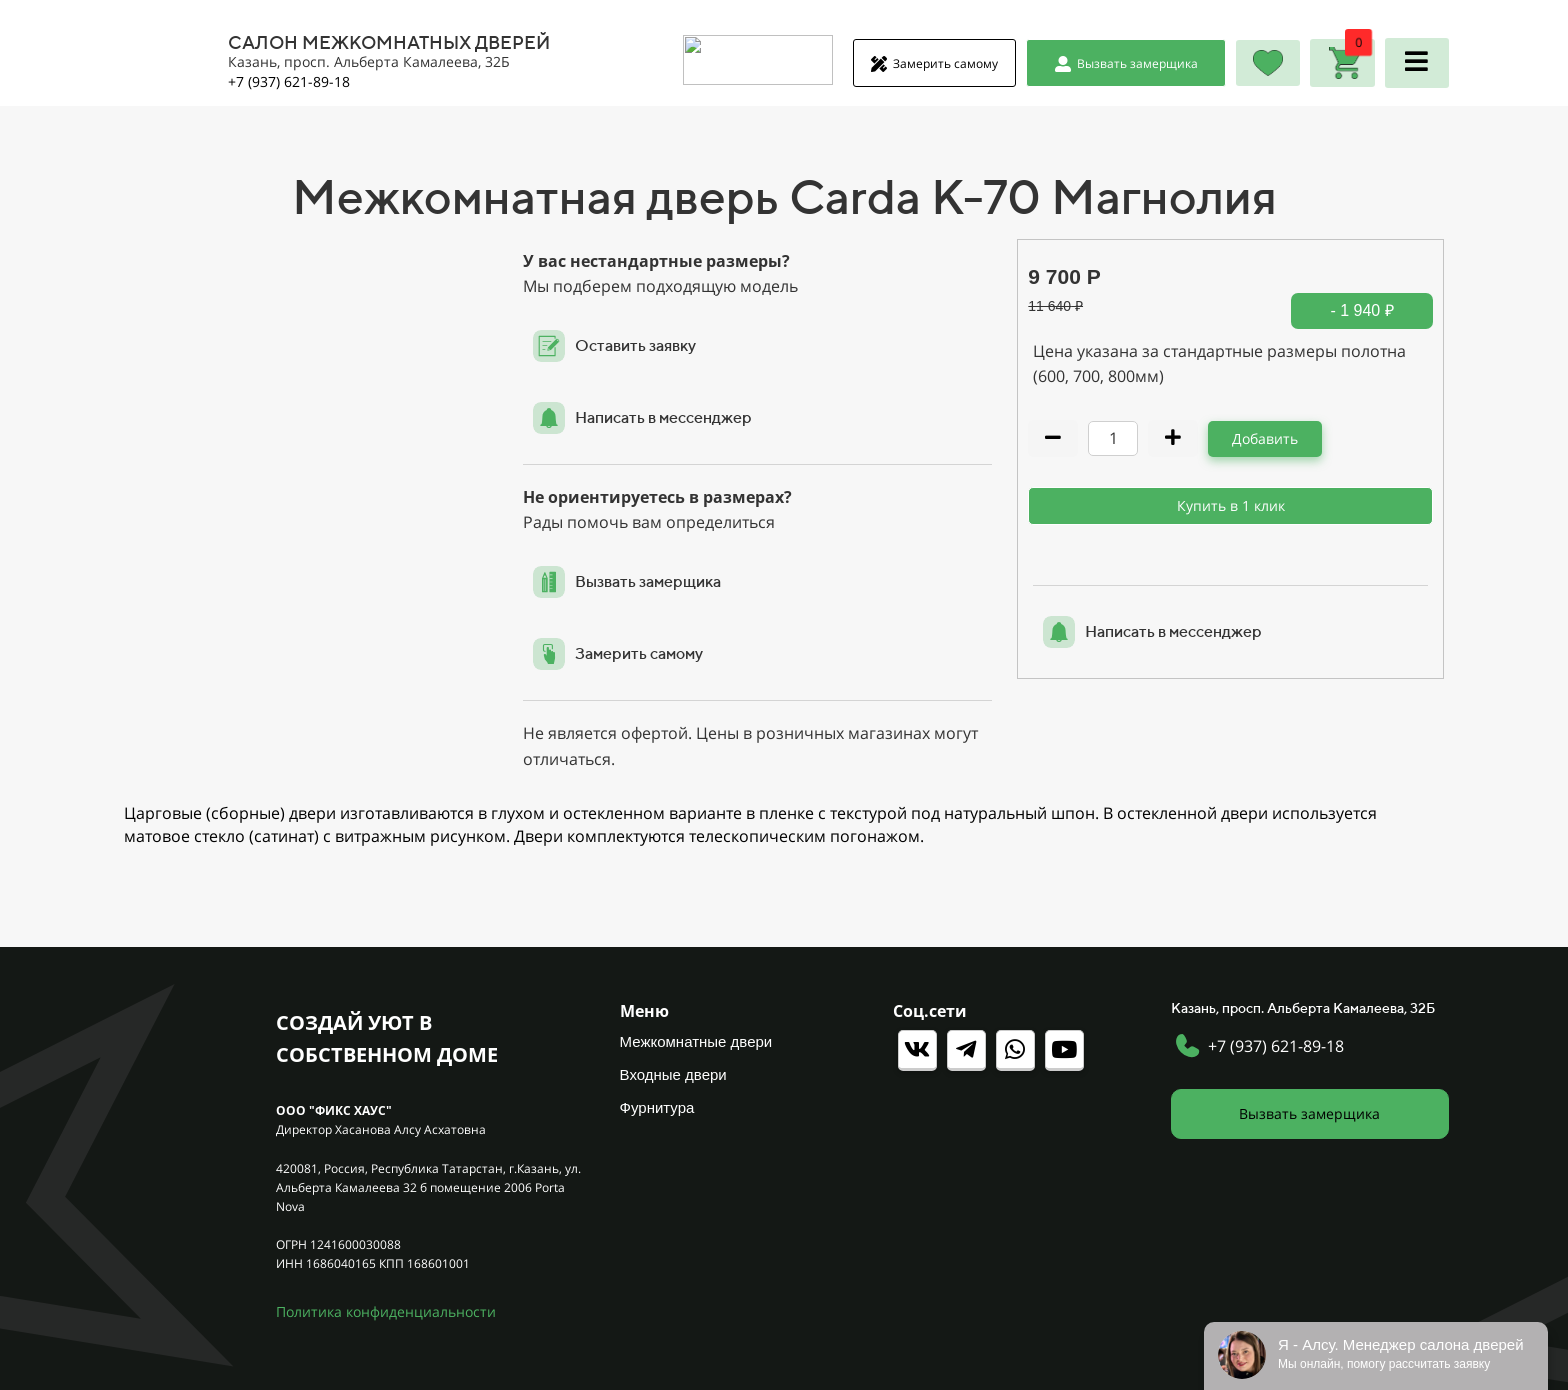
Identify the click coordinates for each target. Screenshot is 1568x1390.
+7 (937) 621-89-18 (1276, 1046)
